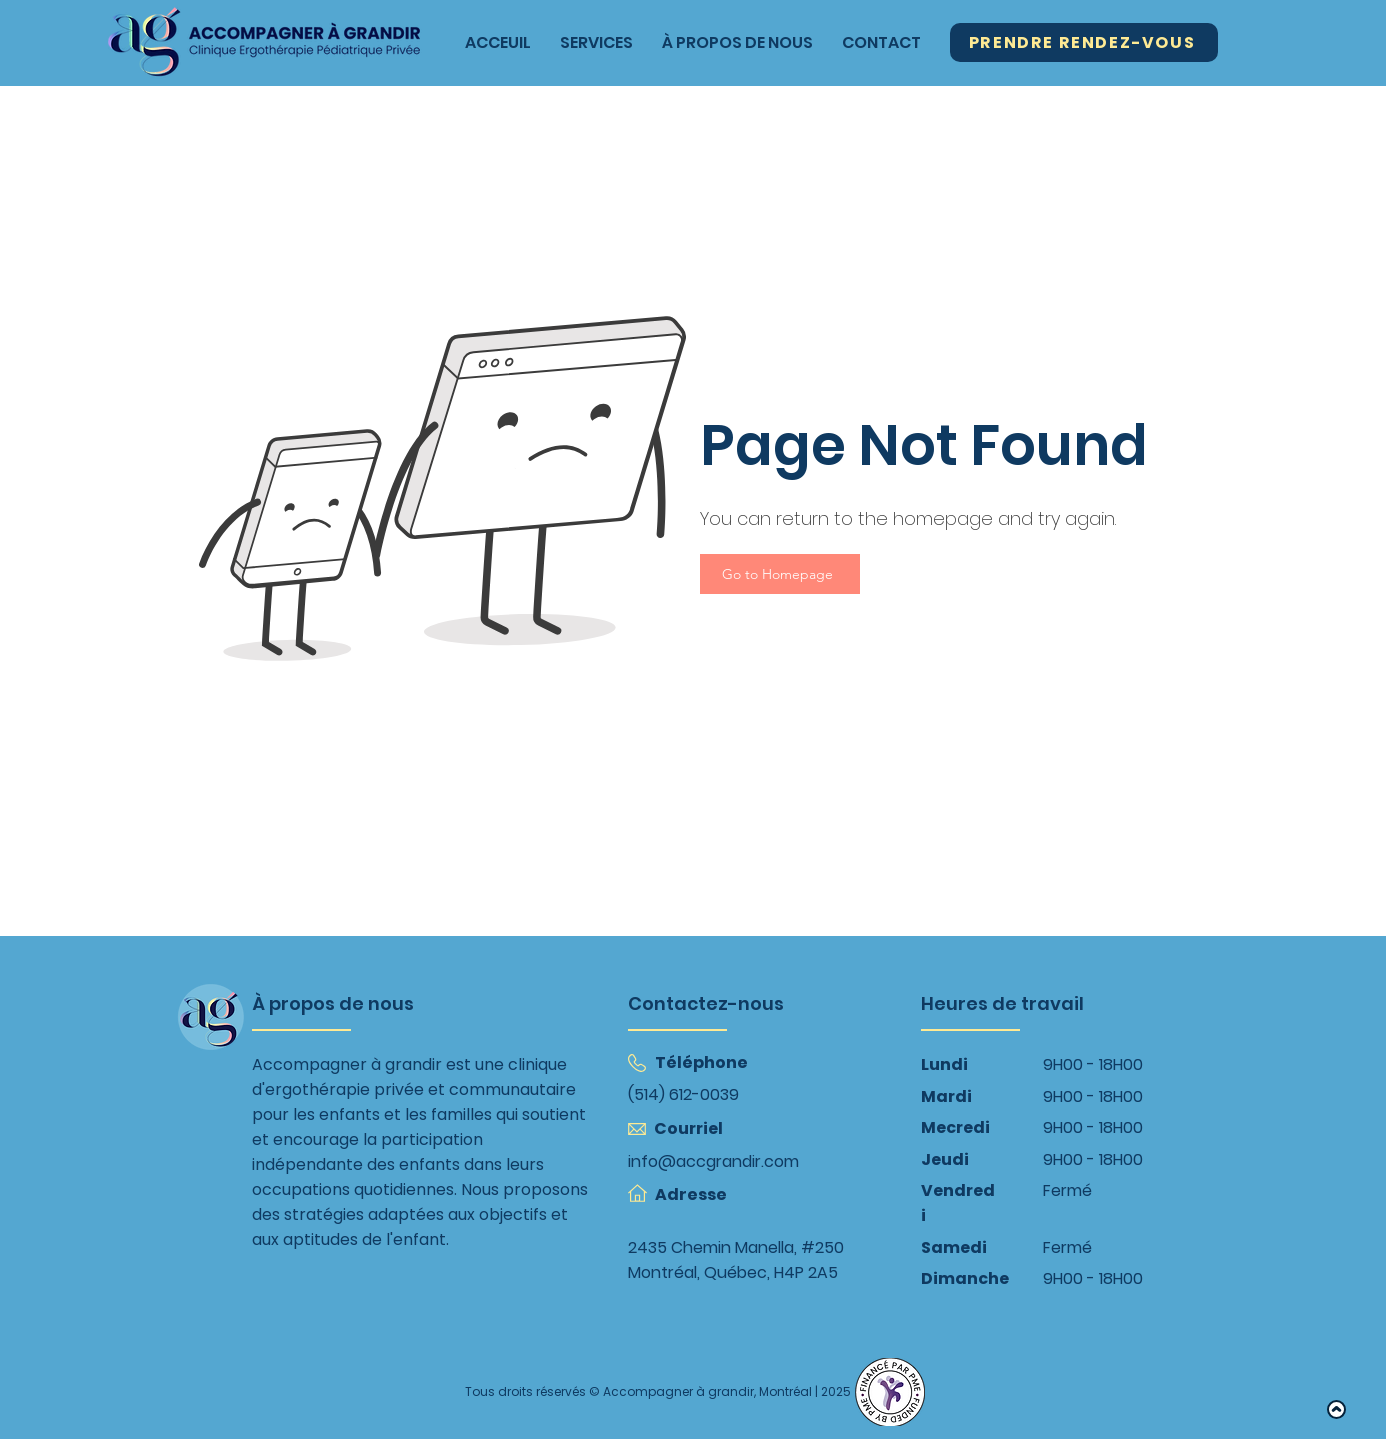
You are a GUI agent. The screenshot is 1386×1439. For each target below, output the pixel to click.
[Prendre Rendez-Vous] (1084, 42)
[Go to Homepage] (780, 574)
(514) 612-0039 (683, 1094)
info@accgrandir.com (713, 1161)
